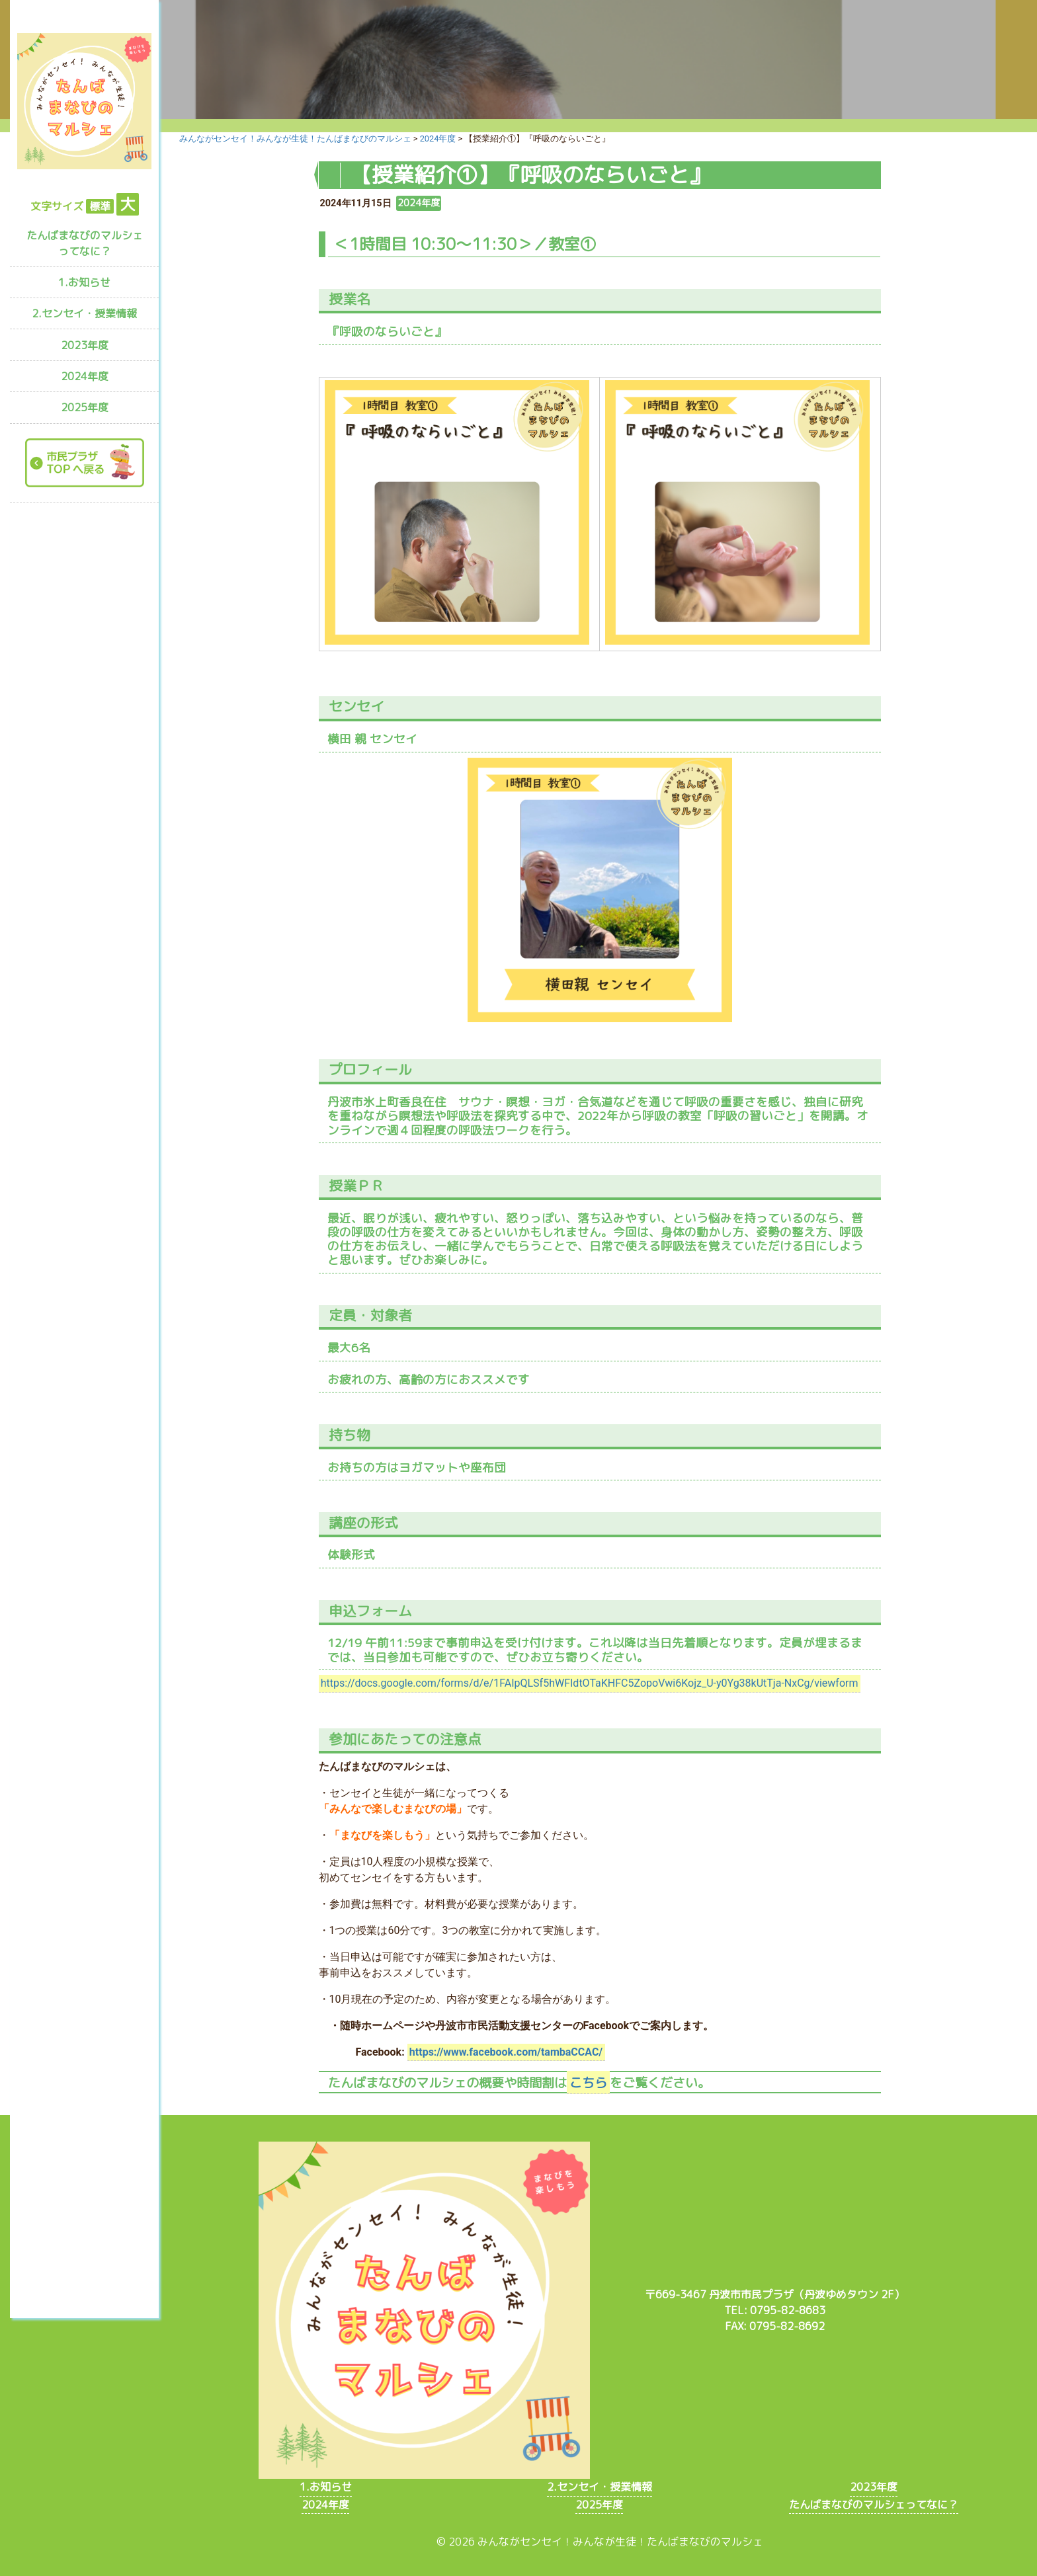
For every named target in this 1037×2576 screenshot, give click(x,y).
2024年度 (84, 376)
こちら (588, 2082)
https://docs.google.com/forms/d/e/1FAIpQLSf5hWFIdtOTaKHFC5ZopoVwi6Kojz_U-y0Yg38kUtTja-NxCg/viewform (589, 1683)
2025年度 (84, 407)
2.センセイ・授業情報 (84, 313)
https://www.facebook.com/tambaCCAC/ (505, 2052)
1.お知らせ (84, 282)
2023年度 (84, 345)
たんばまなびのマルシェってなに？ (84, 243)
